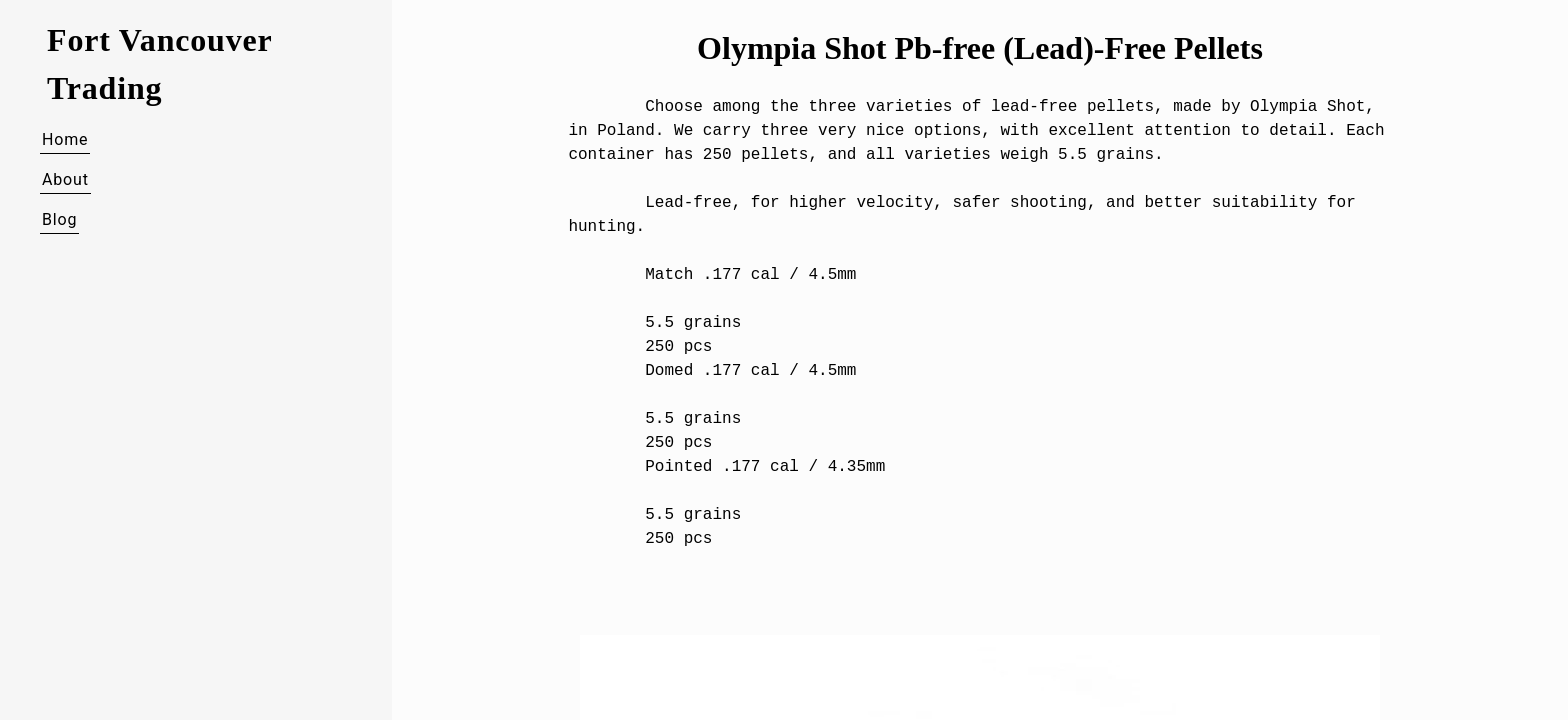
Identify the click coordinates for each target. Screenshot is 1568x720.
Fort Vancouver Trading (159, 64)
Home (65, 139)
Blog (59, 219)
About (65, 179)
